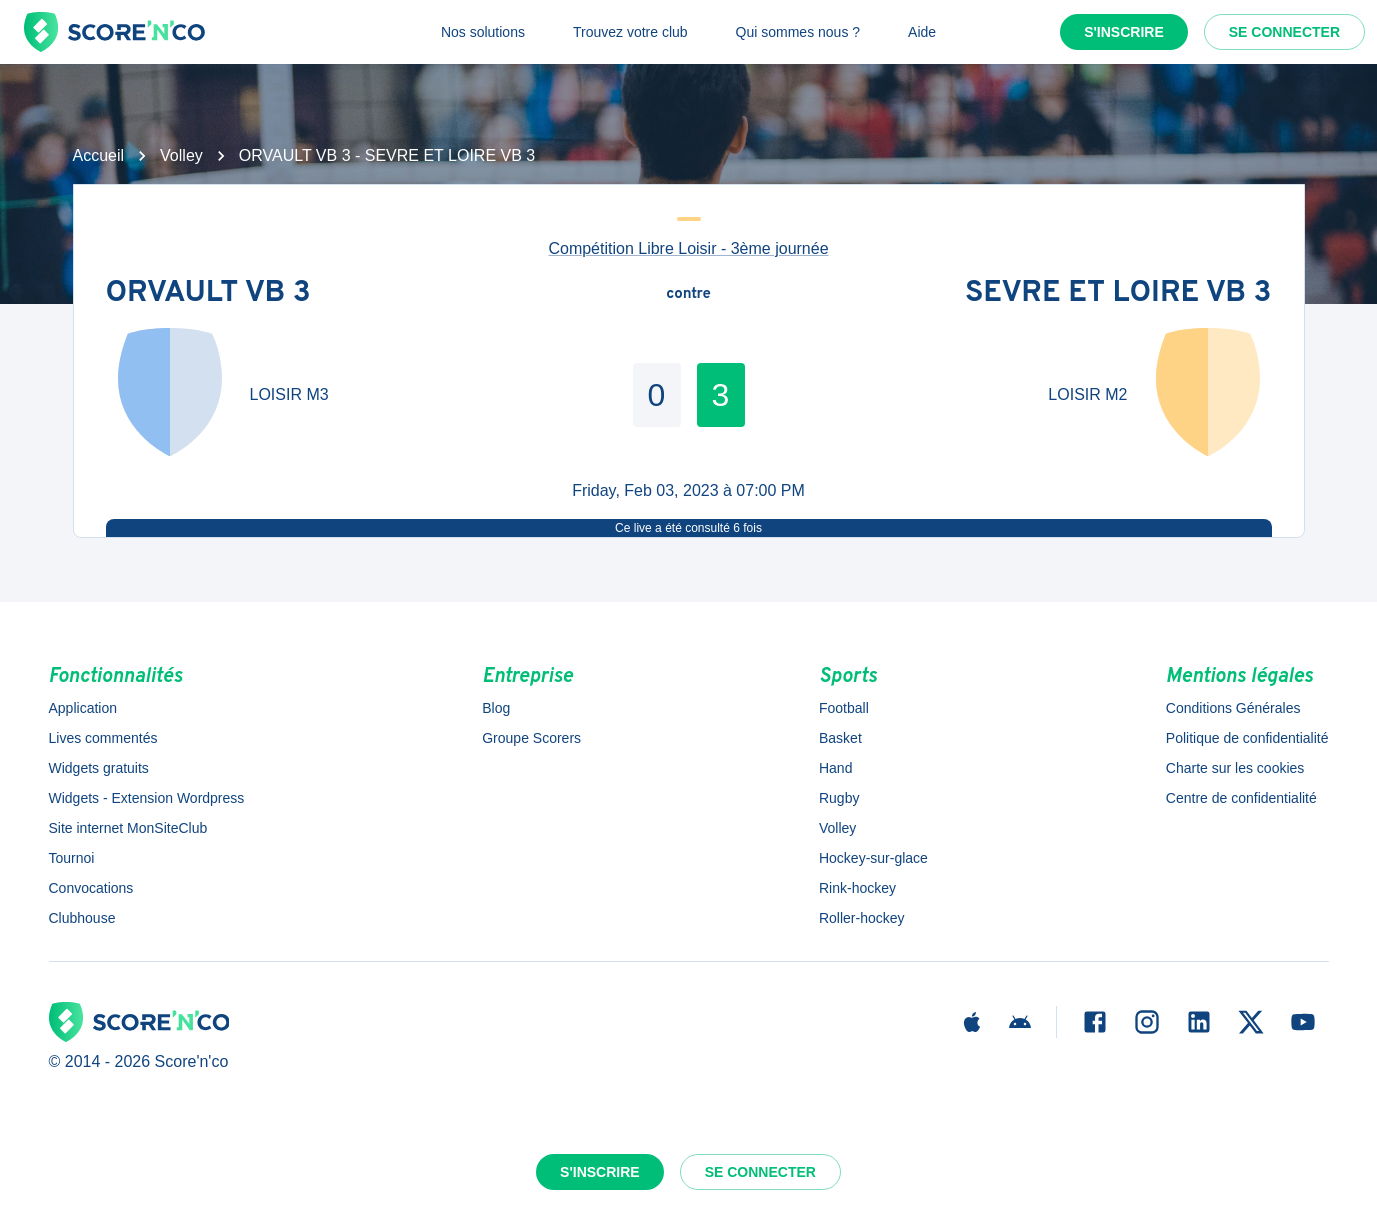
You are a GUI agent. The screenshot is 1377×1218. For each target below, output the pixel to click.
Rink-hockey (857, 888)
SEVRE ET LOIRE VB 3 (1118, 294)
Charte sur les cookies (1235, 768)
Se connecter (1284, 32)
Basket (840, 738)
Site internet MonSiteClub (128, 828)
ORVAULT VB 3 (208, 294)
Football (844, 708)
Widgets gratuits (99, 768)
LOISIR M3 (289, 394)
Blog (496, 708)
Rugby (839, 798)
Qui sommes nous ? (798, 32)
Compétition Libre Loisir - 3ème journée (688, 248)
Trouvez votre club (630, 32)
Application (83, 708)
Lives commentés (103, 738)
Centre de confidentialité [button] (1241, 798)
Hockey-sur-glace (873, 858)
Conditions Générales (1233, 708)
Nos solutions (483, 32)
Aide (922, 32)
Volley (181, 155)
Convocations (91, 888)
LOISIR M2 (1087, 394)
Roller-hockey (862, 918)
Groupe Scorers (531, 738)
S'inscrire (1124, 32)
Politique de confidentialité (1247, 738)
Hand (835, 768)
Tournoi (72, 858)
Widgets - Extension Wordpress (147, 798)
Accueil (99, 155)
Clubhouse (82, 918)
